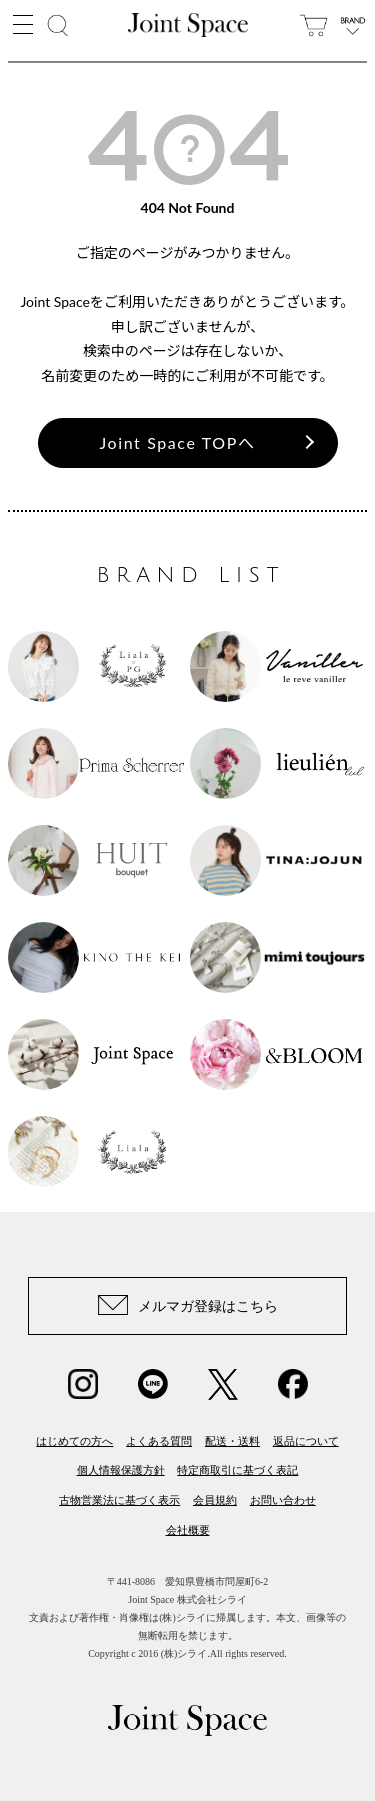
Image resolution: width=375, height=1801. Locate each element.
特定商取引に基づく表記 (237, 1470)
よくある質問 (159, 1441)
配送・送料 (232, 1441)
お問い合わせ (283, 1500)
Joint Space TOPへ (178, 442)
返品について (306, 1441)
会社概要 (188, 1530)
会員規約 (215, 1500)
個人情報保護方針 (121, 1470)
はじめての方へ (74, 1441)
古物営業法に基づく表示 (119, 1500)
